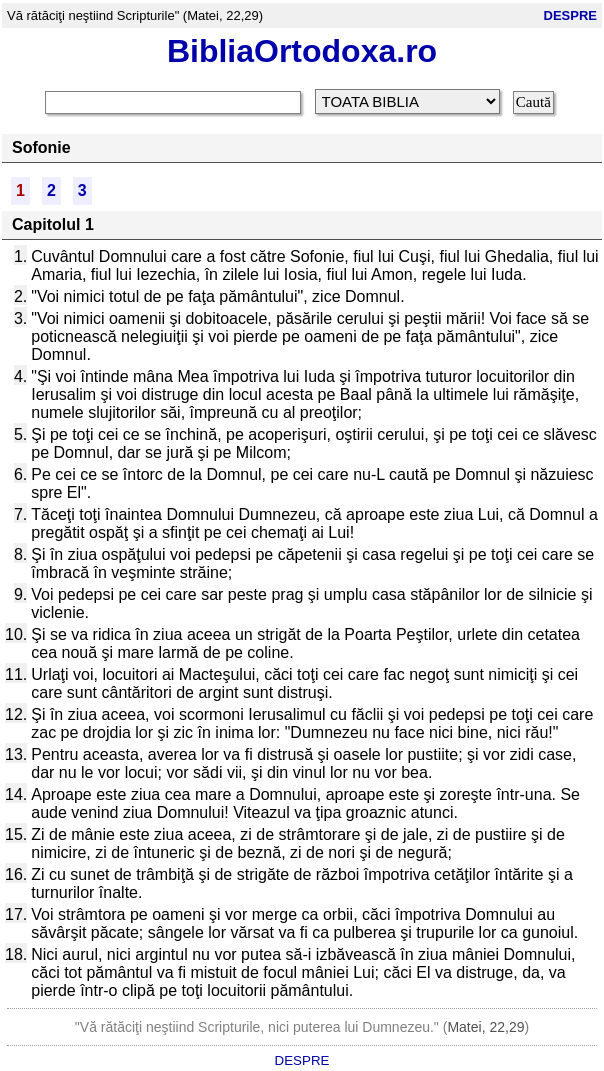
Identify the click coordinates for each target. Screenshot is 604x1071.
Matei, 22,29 (485, 1027)
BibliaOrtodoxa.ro (302, 51)
